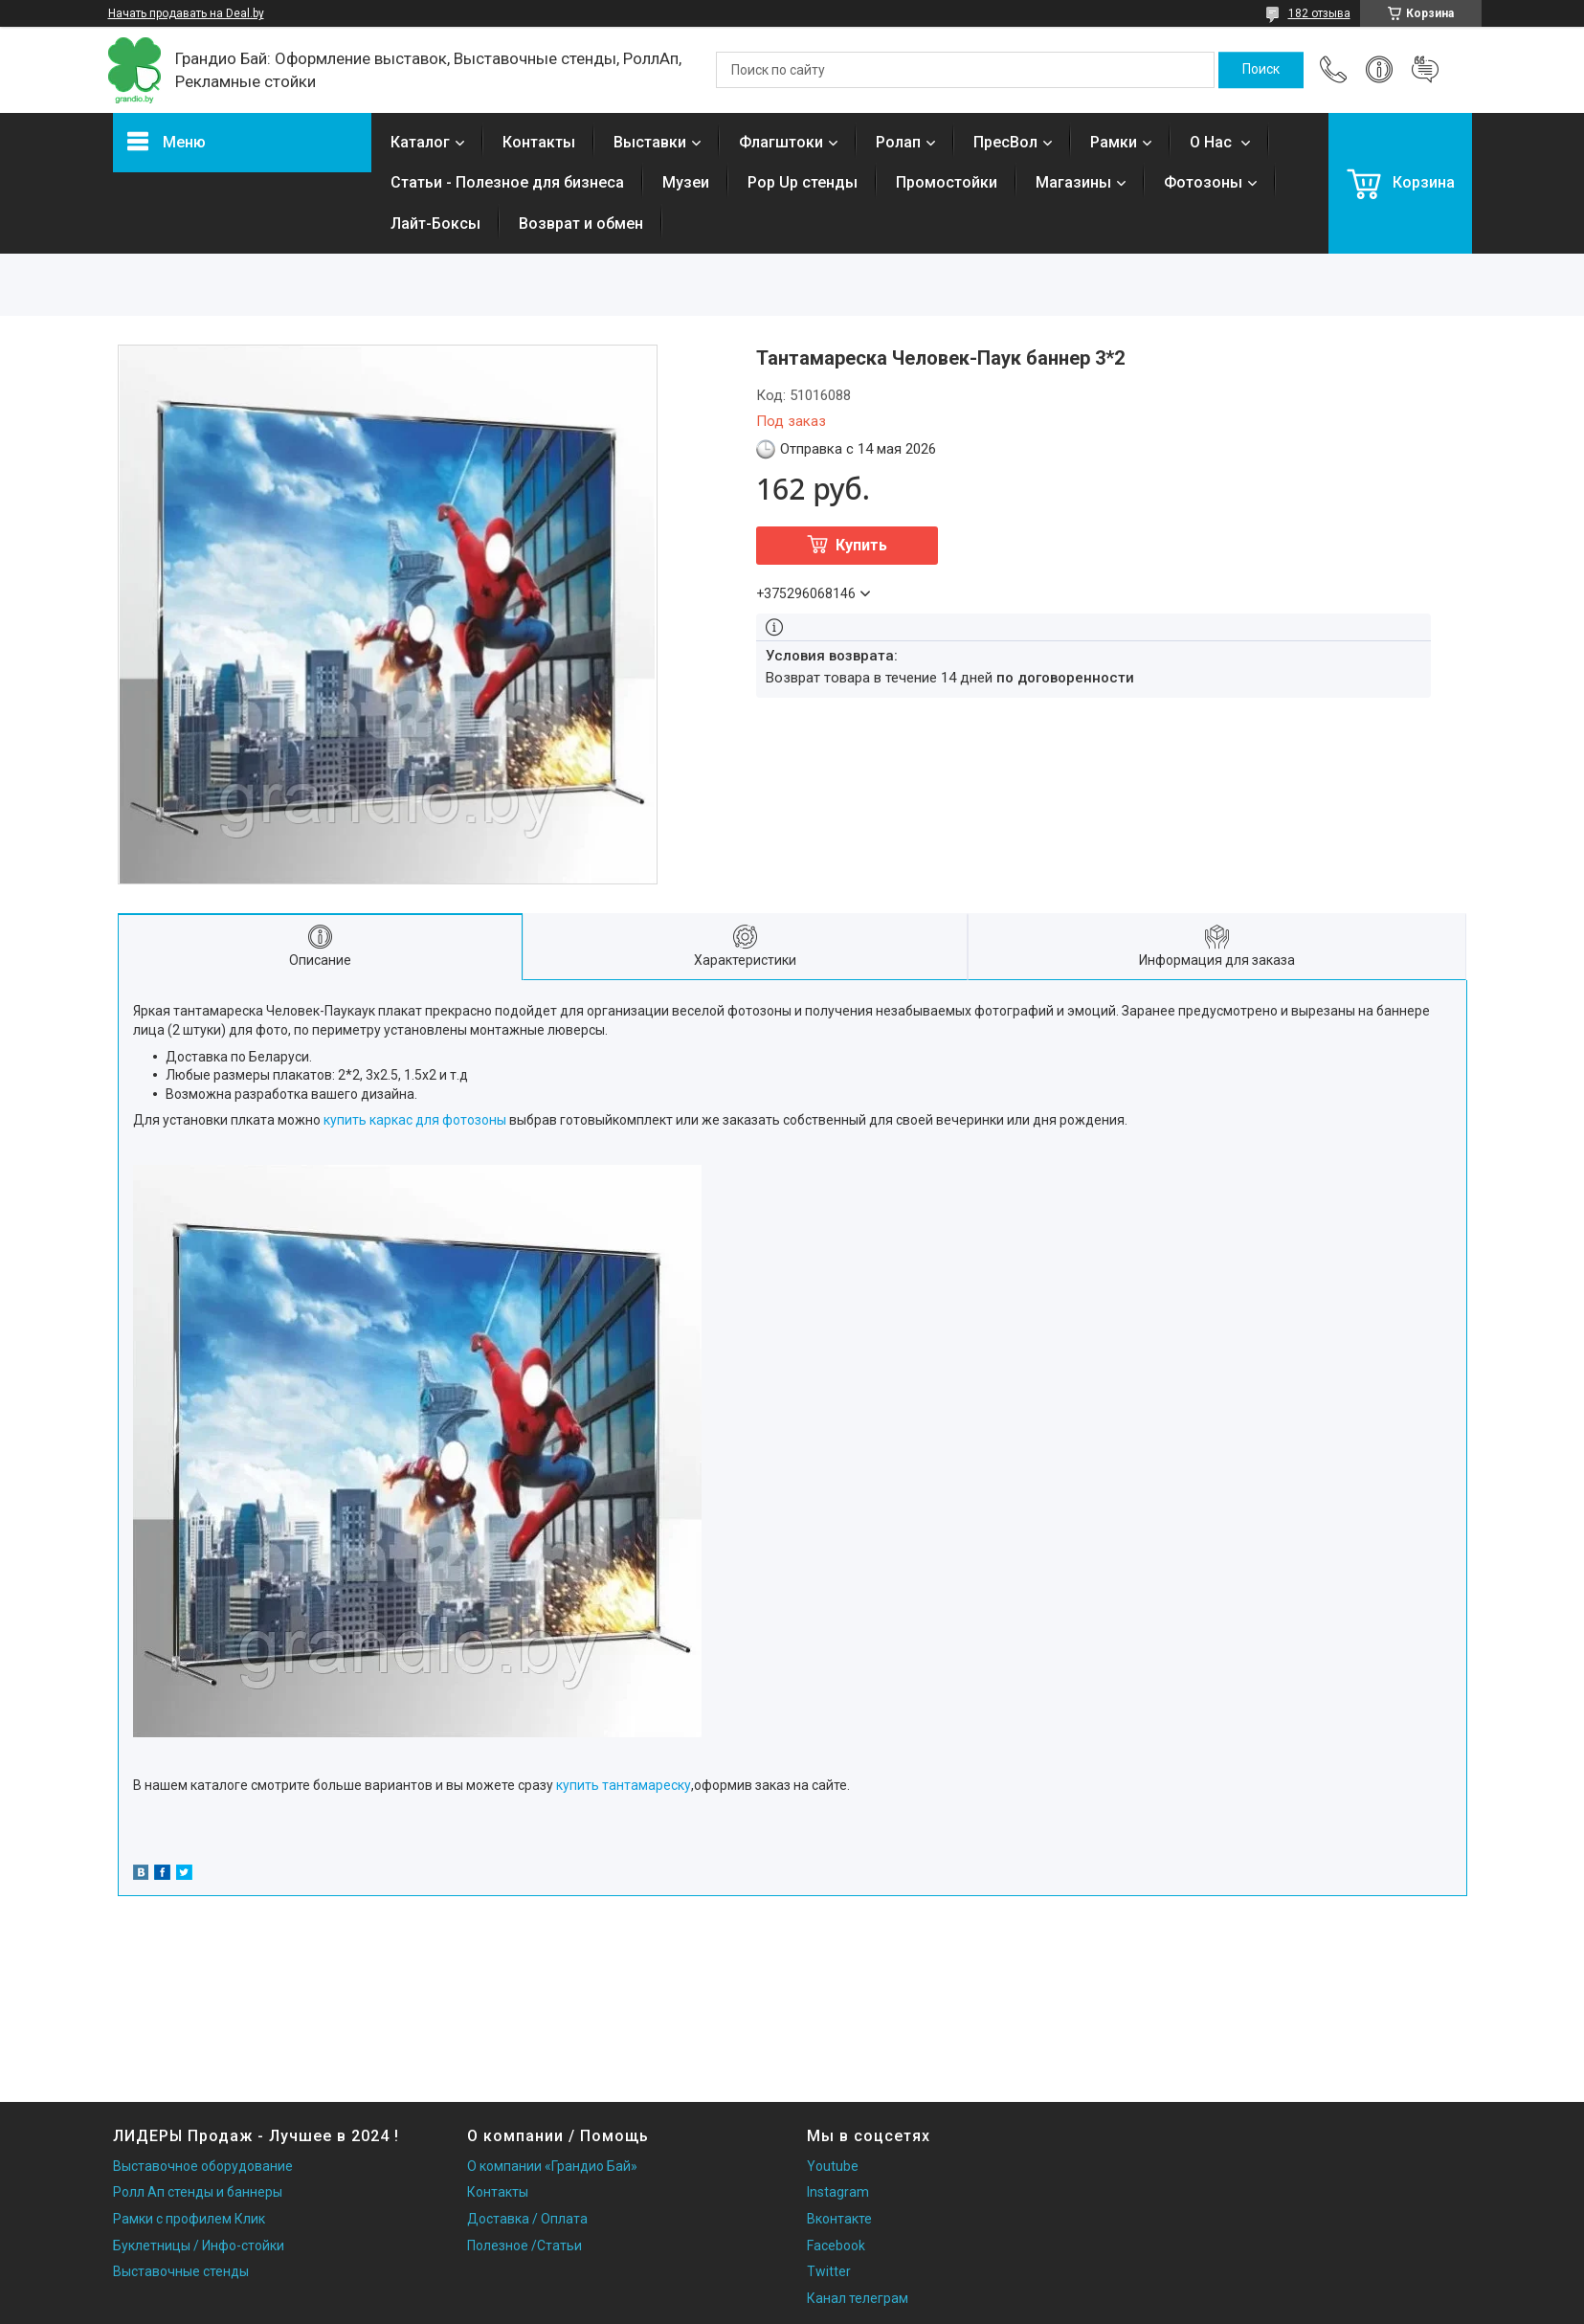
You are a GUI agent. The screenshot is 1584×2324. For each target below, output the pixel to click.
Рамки (1113, 142)
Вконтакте (839, 2218)
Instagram (838, 2192)
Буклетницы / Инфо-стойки (198, 2245)
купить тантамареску (623, 1785)
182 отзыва (1319, 13)
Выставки (650, 142)
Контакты (538, 142)
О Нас (1213, 142)
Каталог (420, 142)
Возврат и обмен (581, 223)
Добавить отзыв (1425, 70)
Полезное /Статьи (524, 2245)
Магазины (1073, 182)
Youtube (833, 2166)
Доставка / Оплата (527, 2218)
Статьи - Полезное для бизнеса (507, 182)
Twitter (829, 2271)
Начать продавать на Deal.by (186, 13)
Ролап (898, 142)
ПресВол (1005, 142)
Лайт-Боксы (435, 223)
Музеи (685, 182)
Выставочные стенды (181, 2271)
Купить (861, 545)
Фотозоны (1203, 182)
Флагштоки (781, 142)
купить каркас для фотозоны (414, 1120)
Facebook (836, 2245)
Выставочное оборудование (203, 2166)
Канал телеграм (857, 2298)
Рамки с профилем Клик (189, 2218)
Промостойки (946, 182)
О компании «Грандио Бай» (552, 2166)
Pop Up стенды (802, 182)
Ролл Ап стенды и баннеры (197, 2192)
